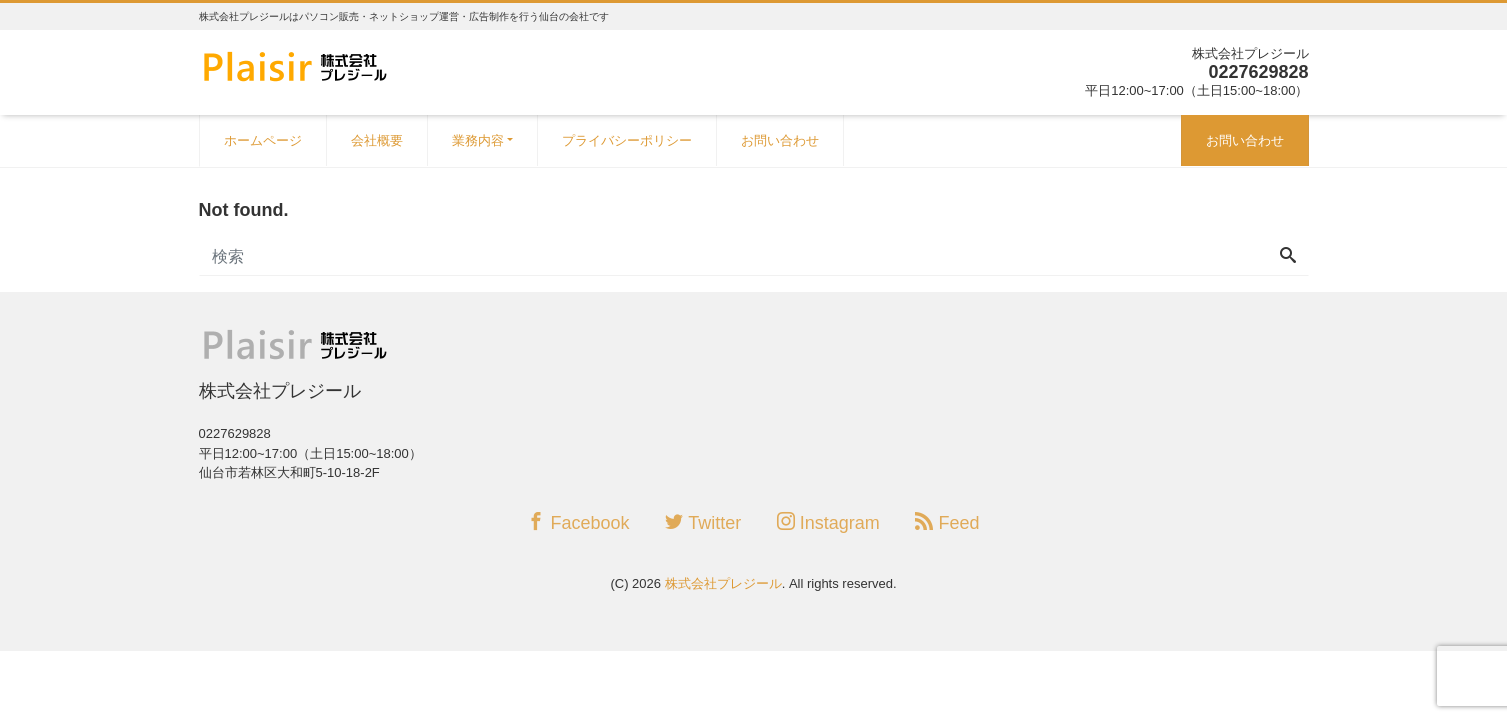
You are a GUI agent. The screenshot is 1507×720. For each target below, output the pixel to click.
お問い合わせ (780, 140)
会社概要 (377, 140)
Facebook (578, 522)
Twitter (703, 522)
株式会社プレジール (723, 583)
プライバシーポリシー (627, 140)
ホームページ (263, 140)
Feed (947, 522)
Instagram (828, 522)
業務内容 (478, 140)
